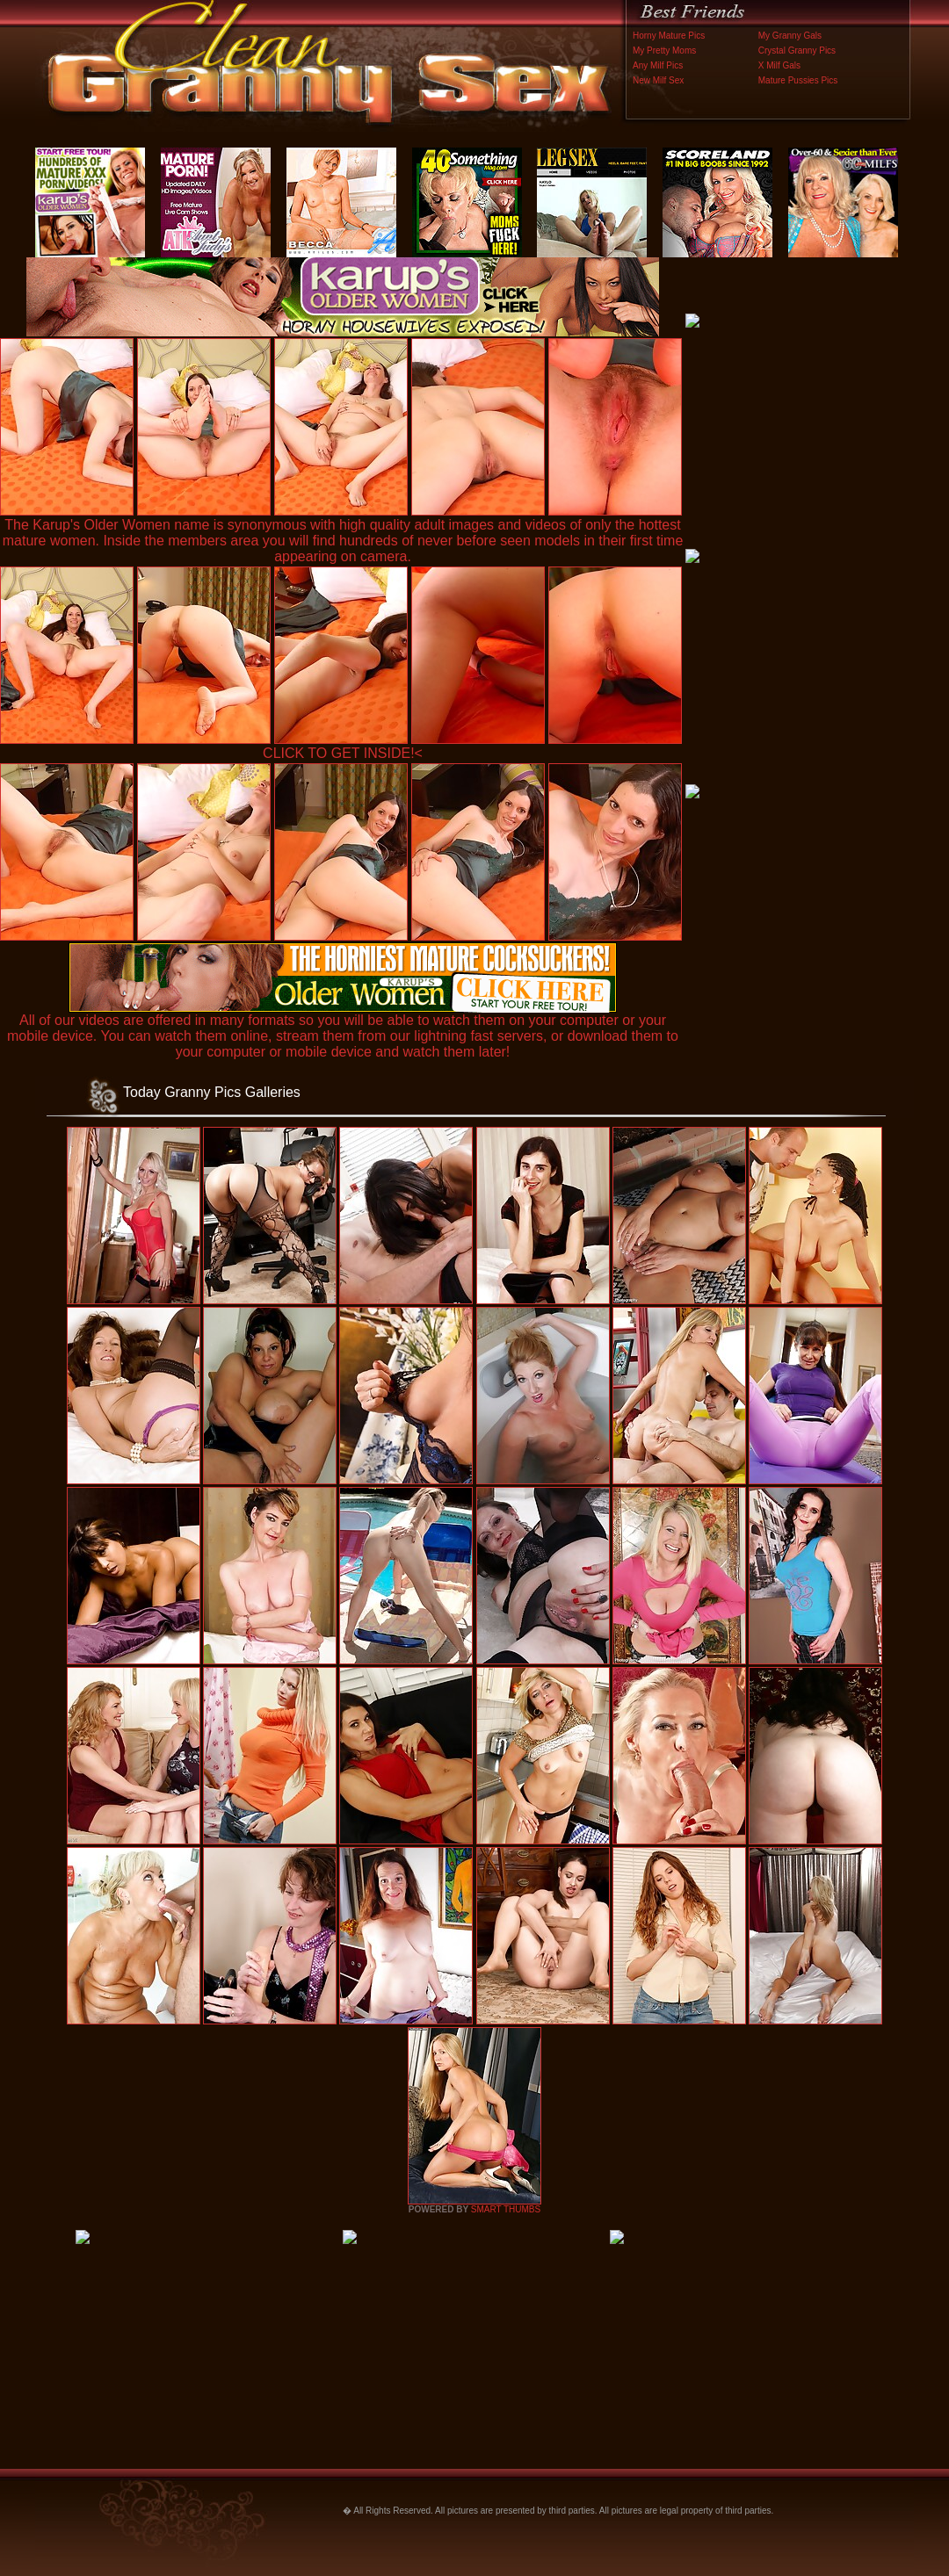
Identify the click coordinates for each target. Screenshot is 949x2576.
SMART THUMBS (505, 2209)
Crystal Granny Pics (797, 50)
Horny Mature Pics (669, 35)
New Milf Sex (658, 80)
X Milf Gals (779, 65)
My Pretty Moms (664, 50)
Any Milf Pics (658, 65)
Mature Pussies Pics (798, 80)
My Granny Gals (790, 35)
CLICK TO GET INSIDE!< (343, 753)
